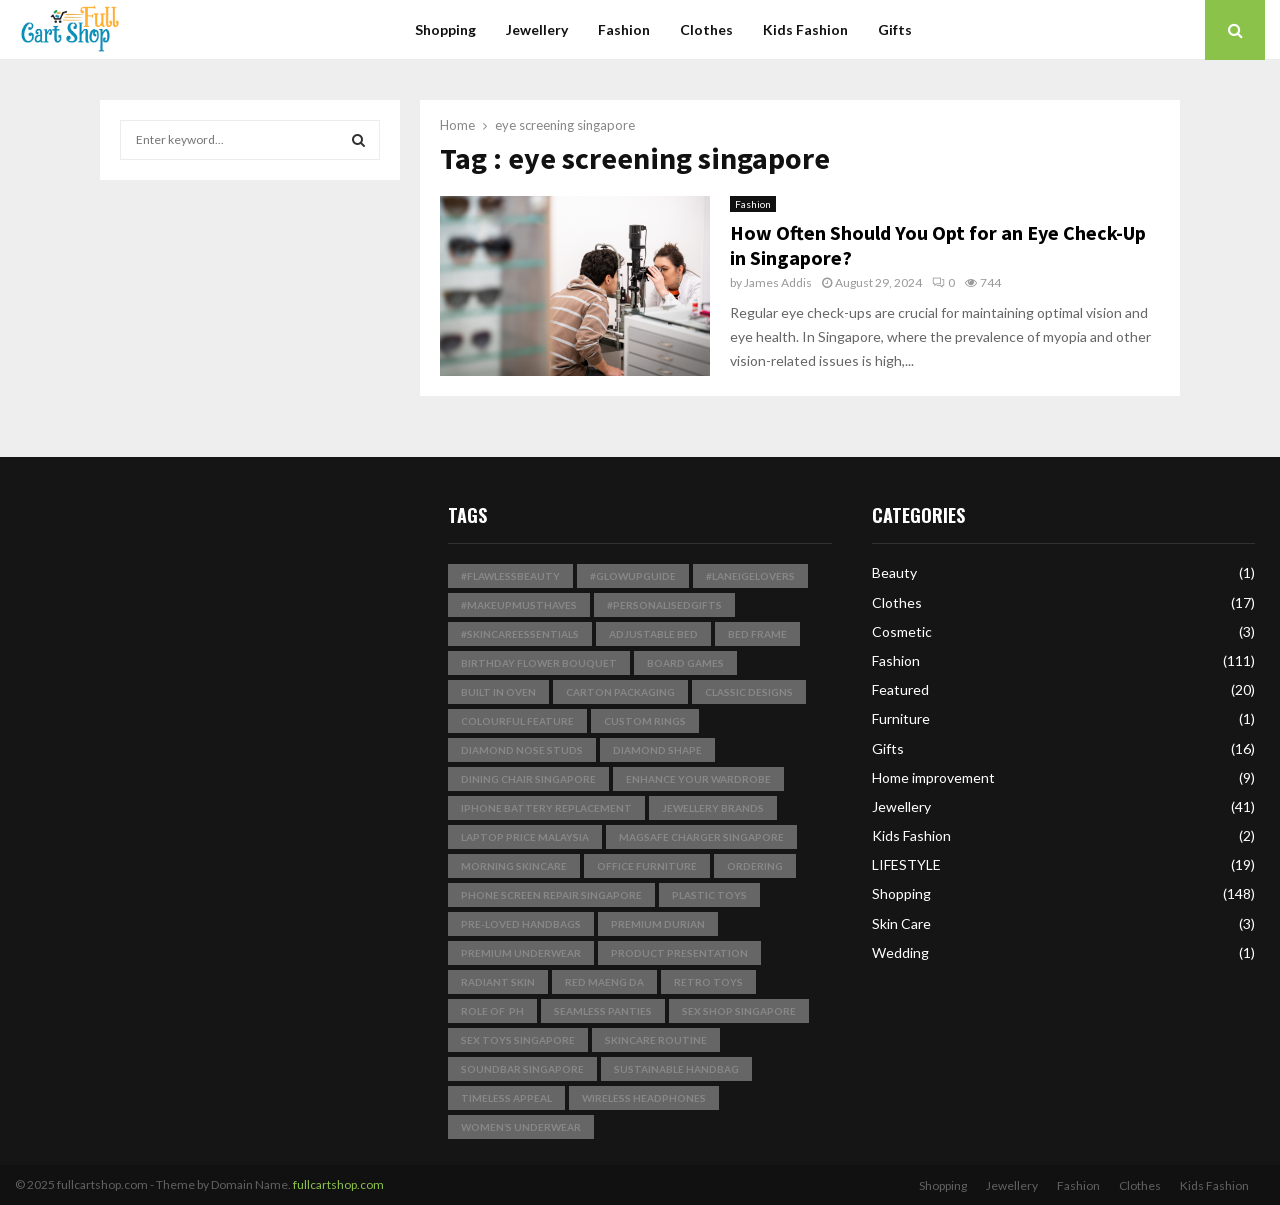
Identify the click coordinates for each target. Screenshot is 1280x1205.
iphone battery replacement (546, 808)
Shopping (445, 29)
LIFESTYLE (906, 864)
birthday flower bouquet (539, 663)
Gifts (895, 29)
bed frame (757, 634)
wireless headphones (644, 1098)
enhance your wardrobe (698, 779)
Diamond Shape (657, 750)
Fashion (624, 29)
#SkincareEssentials (520, 634)
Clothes (706, 29)
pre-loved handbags (521, 924)
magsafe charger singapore (701, 837)
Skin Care (901, 923)
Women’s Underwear (521, 1127)
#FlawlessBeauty (510, 576)
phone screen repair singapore (551, 895)
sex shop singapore (739, 1011)
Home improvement (933, 777)
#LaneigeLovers (750, 576)
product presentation (679, 953)
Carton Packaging (620, 692)
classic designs (749, 692)
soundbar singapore (522, 1069)
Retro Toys (708, 982)
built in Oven (498, 692)
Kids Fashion (805, 29)
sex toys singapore (518, 1040)
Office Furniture (647, 866)
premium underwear (521, 953)
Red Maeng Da (604, 982)
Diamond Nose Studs (522, 750)
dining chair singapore (528, 779)
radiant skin (498, 982)
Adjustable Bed (653, 634)
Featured (900, 689)
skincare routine (656, 1040)
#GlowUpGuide (633, 576)
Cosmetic (902, 631)
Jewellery (537, 29)
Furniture (901, 718)
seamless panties (603, 1011)
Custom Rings (645, 721)
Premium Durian (658, 924)
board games (685, 663)
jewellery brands (713, 808)
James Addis (778, 282)
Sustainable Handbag (676, 1069)
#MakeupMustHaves (519, 605)
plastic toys (709, 895)
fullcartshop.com (338, 1184)
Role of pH (492, 1011)
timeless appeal (506, 1098)
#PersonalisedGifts (664, 605)
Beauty (894, 572)
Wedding (900, 952)
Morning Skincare (514, 866)
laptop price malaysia (525, 837)
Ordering (755, 866)
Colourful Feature (517, 721)
